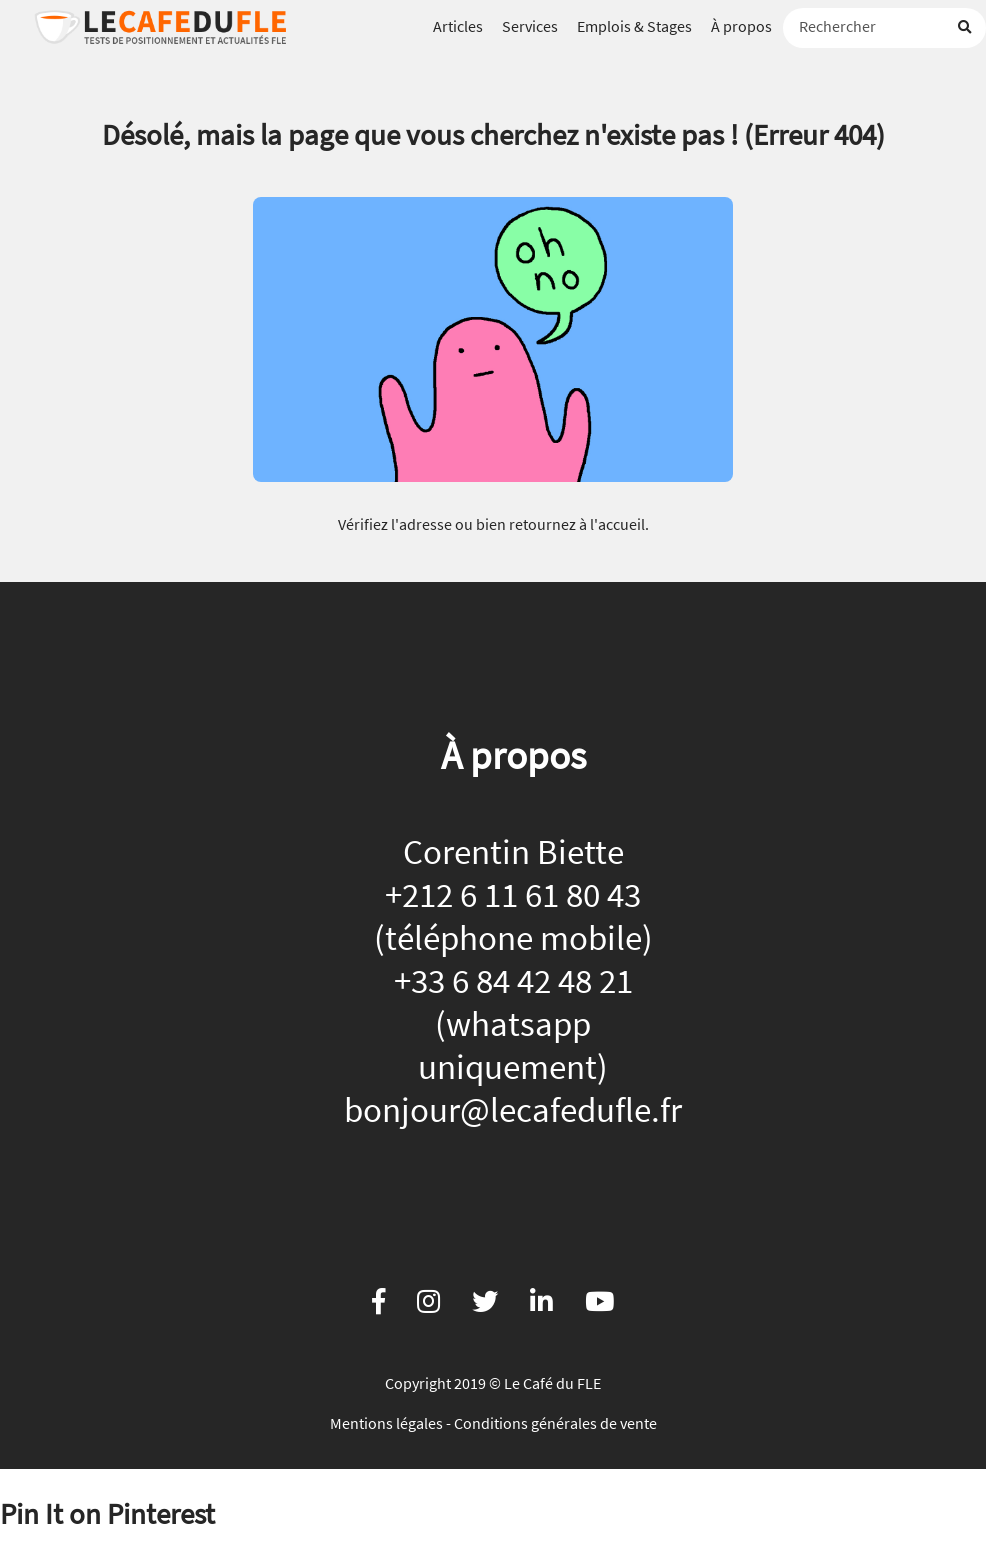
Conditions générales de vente (555, 1423)
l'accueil (617, 524)
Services (530, 26)
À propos (741, 26)
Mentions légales (386, 1423)
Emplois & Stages (634, 26)
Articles (458, 26)
